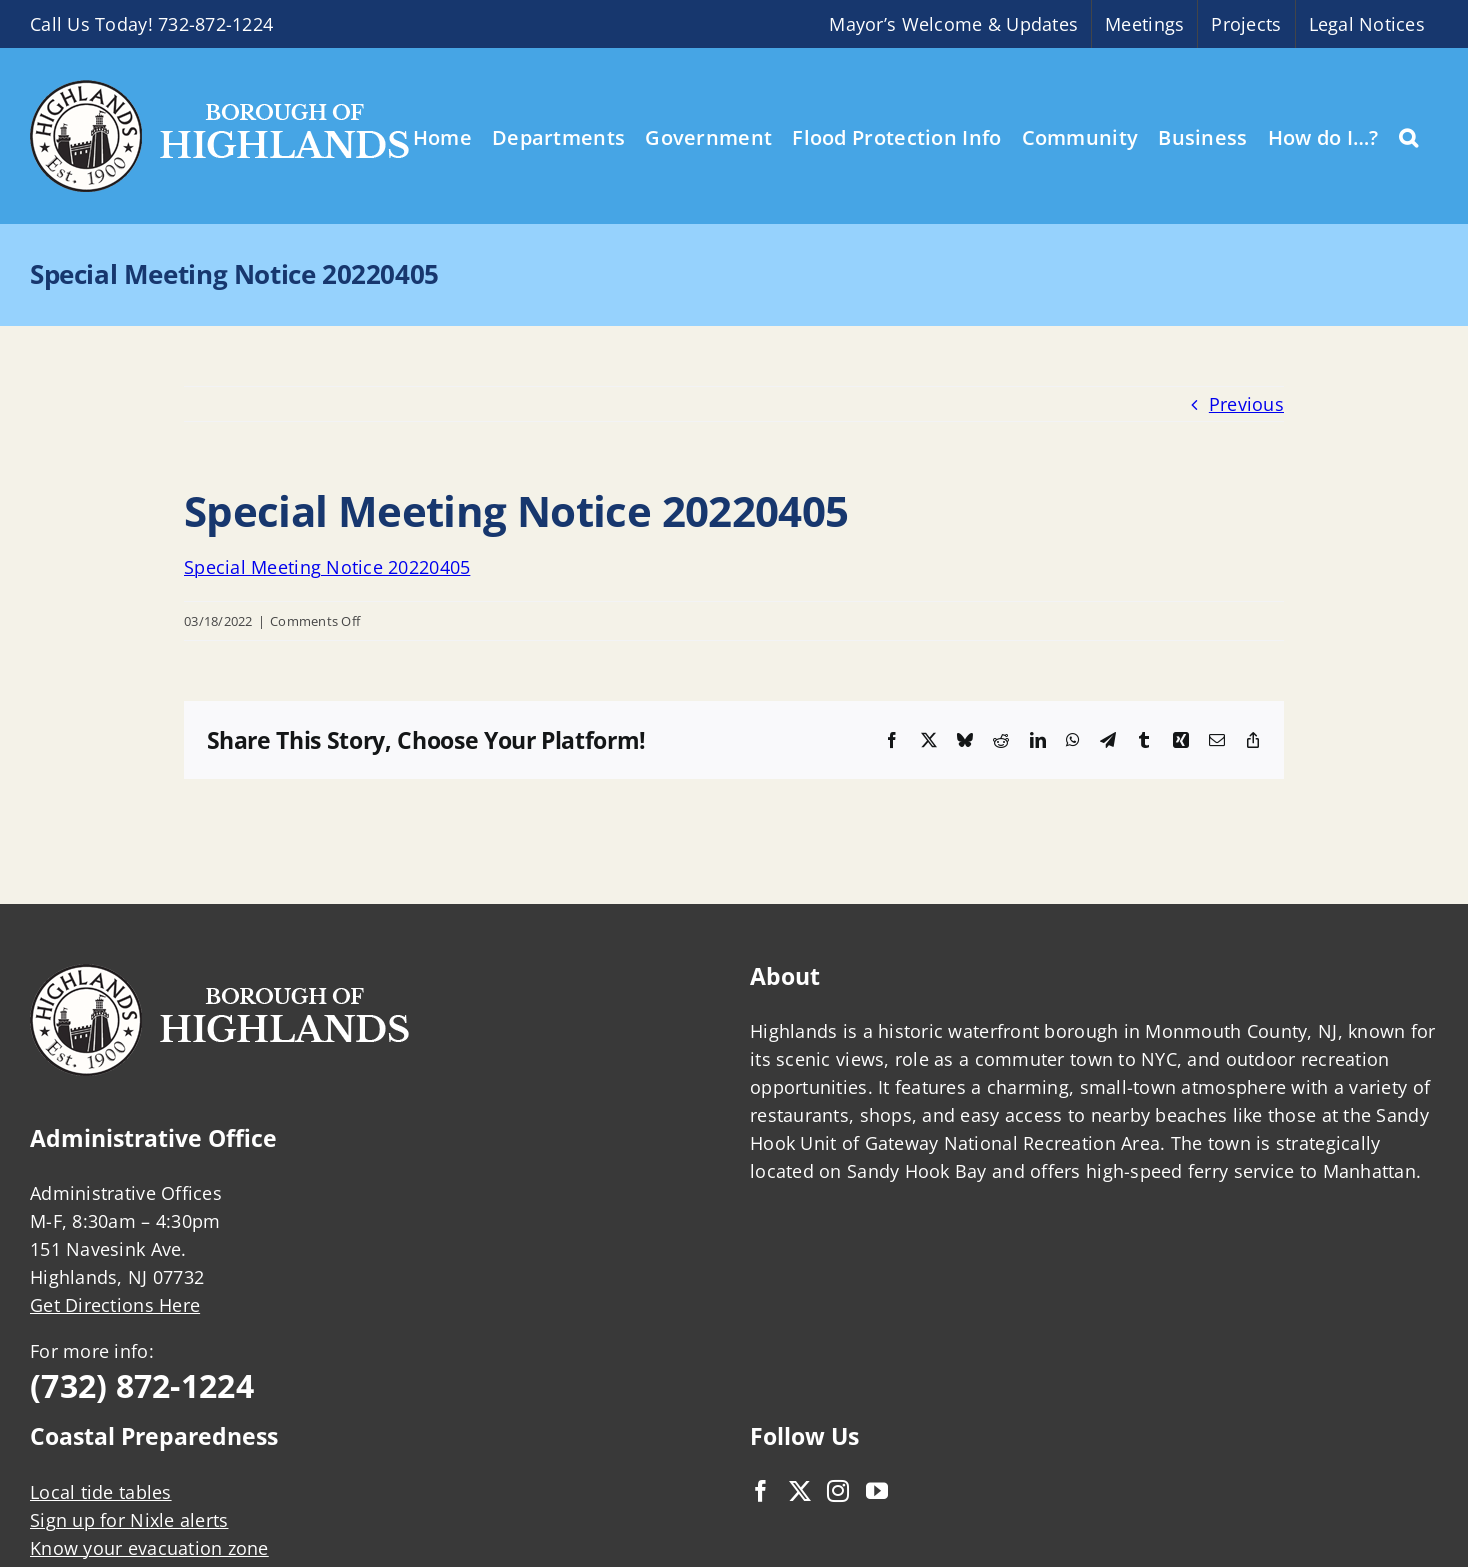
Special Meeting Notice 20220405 (327, 567)
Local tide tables (101, 1492)
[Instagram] (838, 1491)
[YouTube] (877, 1491)
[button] (1408, 136)
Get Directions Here (115, 1305)
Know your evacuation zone (149, 1548)
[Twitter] (800, 1491)
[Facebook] (761, 1491)
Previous (1246, 404)
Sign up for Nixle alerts (129, 1520)
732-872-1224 (215, 24)
